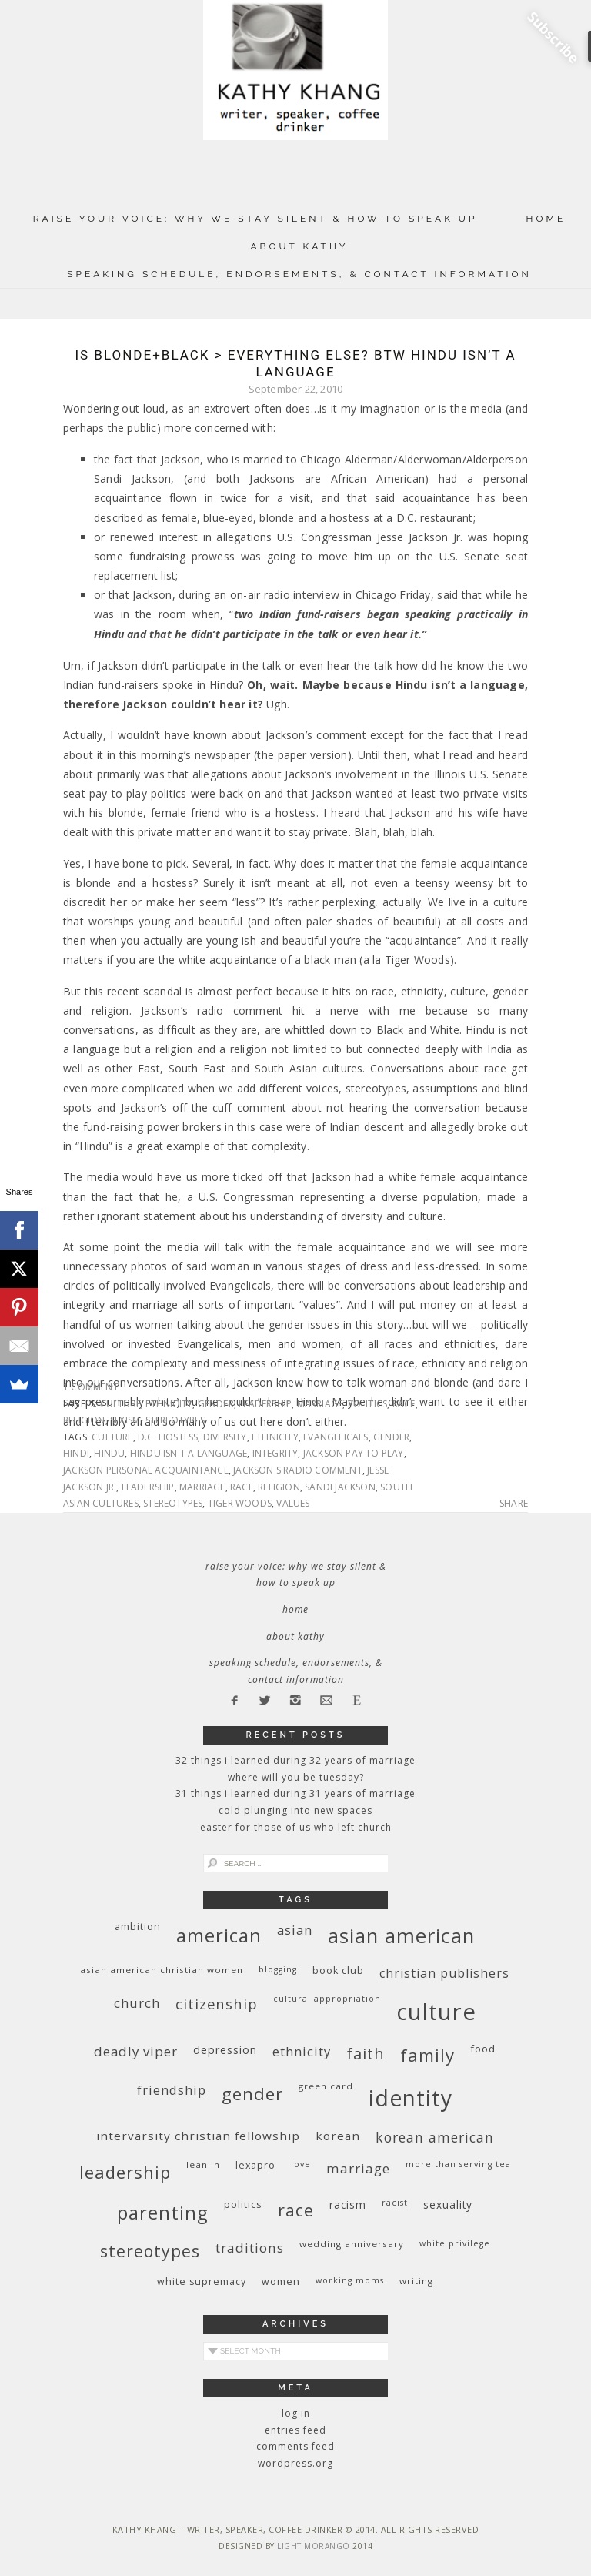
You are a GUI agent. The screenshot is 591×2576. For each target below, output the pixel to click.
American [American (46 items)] (219, 1935)
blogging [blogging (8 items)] (278, 1969)
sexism (125, 1420)
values (292, 1503)
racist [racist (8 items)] (395, 2202)
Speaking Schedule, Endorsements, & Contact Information (299, 274)
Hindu (109, 1453)
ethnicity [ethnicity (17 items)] (301, 2051)
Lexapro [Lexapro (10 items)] (255, 2165)
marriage (320, 1403)
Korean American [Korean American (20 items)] (435, 2137)
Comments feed (295, 2446)
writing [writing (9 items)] (416, 2281)
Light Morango (313, 2546)
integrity (275, 1453)
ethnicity (168, 1403)
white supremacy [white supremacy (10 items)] (201, 2281)
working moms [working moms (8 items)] (350, 2280)
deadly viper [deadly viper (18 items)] (136, 2051)
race (404, 1403)
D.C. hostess (168, 1437)
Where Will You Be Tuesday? (296, 1777)
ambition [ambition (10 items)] (138, 1926)
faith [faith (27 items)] (365, 2053)
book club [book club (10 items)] (338, 1970)
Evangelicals (335, 1437)
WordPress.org (295, 2463)
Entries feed (295, 2430)
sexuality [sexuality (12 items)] (447, 2204)
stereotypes (175, 1420)
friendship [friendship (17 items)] (171, 2090)
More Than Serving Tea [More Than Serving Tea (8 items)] (458, 2164)
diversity (225, 1437)
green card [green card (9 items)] (326, 2086)
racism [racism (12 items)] (347, 2204)
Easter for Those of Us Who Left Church (296, 1827)
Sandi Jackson (340, 1487)
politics (368, 1403)
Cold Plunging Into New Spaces (295, 1810)
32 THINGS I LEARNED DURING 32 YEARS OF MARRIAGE (295, 1760)
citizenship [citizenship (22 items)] (216, 2003)
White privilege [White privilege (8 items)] (454, 2243)
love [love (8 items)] (301, 2164)
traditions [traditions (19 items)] (249, 2248)
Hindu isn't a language (188, 1453)
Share (513, 1503)
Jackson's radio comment (297, 1470)
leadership (265, 1403)
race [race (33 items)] (296, 2210)
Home (546, 218)
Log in (296, 2413)
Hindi (76, 1453)
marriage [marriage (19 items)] (358, 2168)
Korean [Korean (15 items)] (338, 2135)
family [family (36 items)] (427, 2055)
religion (84, 1420)
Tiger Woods (240, 1503)
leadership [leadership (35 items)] (125, 2171)
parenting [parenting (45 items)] (163, 2212)
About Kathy (299, 246)
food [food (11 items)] (483, 2049)
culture (120, 1403)
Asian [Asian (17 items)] (294, 1930)
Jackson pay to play (353, 1453)
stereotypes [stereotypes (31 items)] (150, 2251)
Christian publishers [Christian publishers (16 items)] (444, 1973)
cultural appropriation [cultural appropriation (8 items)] (327, 1998)
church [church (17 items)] (137, 2003)
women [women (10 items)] (281, 2281)
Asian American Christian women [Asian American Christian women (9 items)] (161, 1969)
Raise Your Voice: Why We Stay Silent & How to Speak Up (255, 218)
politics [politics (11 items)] (243, 2204)
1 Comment (91, 1386)
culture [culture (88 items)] (436, 2011)
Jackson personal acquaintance (146, 1470)
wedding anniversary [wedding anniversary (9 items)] (351, 2244)
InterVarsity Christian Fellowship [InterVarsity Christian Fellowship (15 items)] (198, 2135)
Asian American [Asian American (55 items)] (401, 1935)
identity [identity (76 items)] (410, 2098)
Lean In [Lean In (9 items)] (203, 2164)
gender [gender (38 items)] (252, 2094)
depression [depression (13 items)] (225, 2049)
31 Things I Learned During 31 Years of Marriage (295, 1793)
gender (216, 1403)
